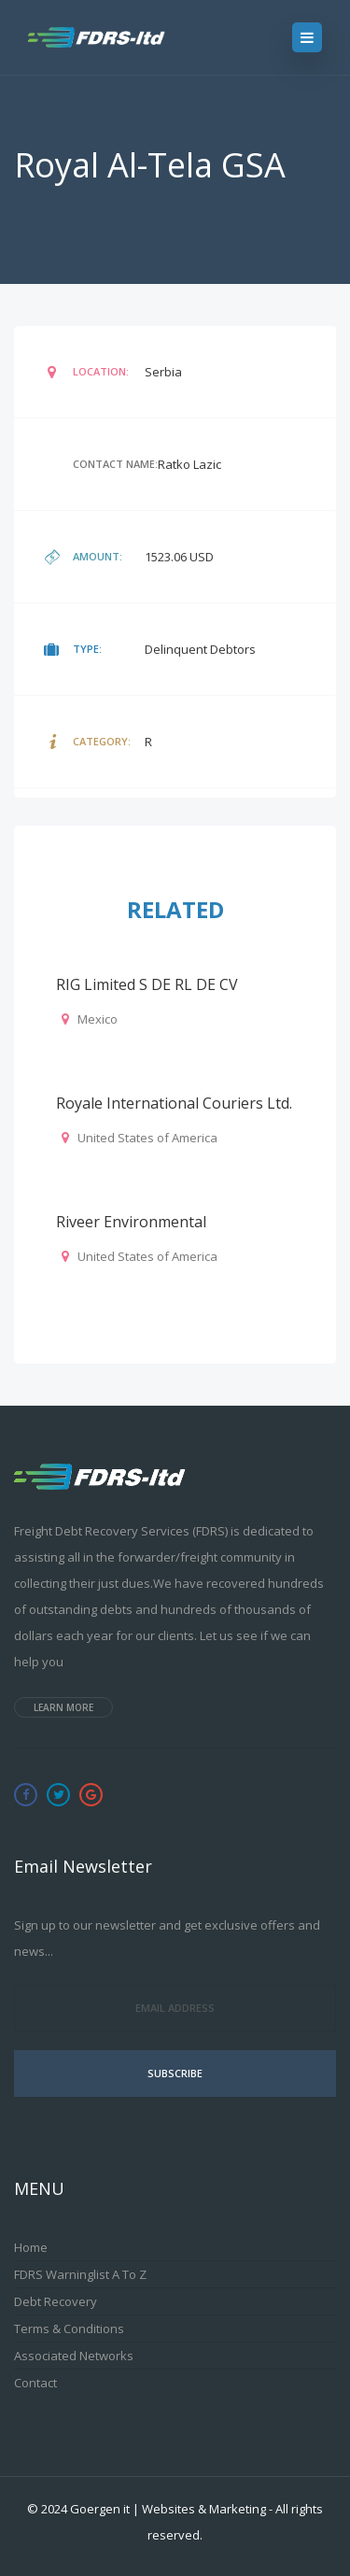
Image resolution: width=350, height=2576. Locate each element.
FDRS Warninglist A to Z (80, 2274)
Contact (35, 2382)
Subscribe (175, 2073)
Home (31, 2247)
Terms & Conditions (69, 2328)
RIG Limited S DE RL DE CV (147, 984)
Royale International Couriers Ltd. (174, 1103)
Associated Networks (73, 2355)
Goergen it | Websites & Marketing (168, 2508)
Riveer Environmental (131, 1221)
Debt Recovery (55, 2301)
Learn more (63, 1707)
